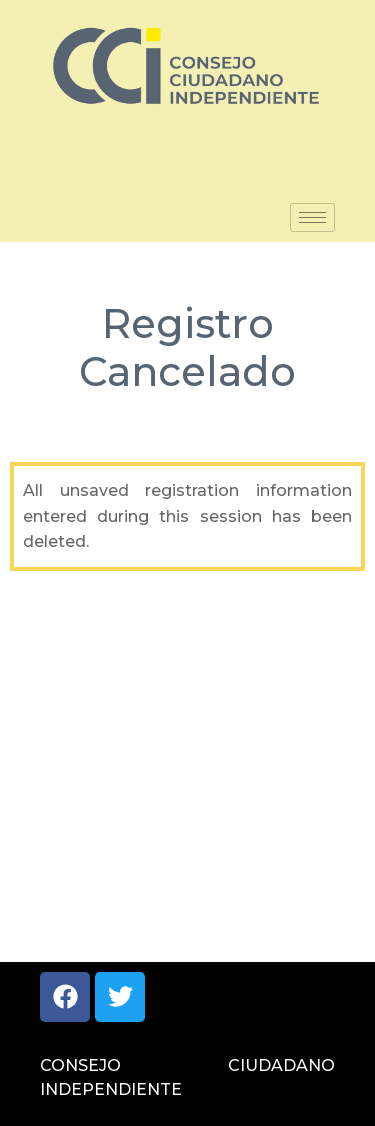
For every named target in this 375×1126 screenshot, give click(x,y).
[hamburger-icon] (312, 217)
